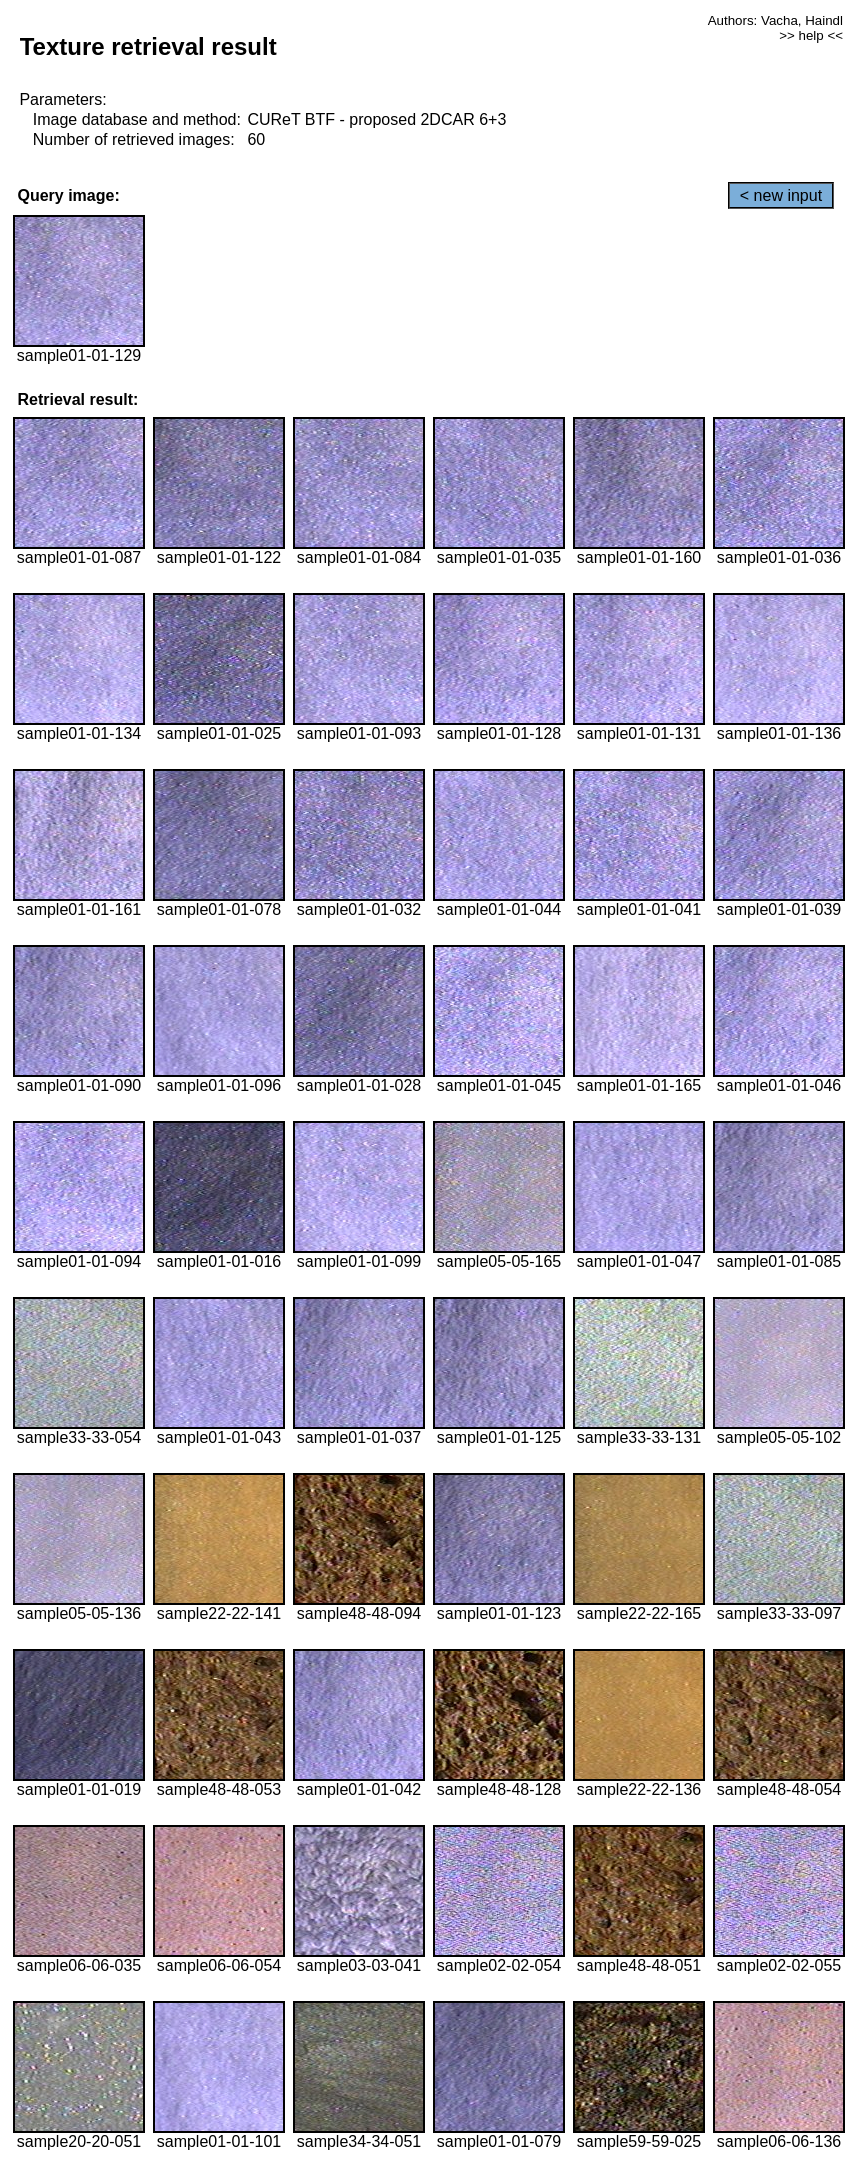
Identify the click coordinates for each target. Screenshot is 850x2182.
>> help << (811, 35)
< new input (781, 195)
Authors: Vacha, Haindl (775, 20)
